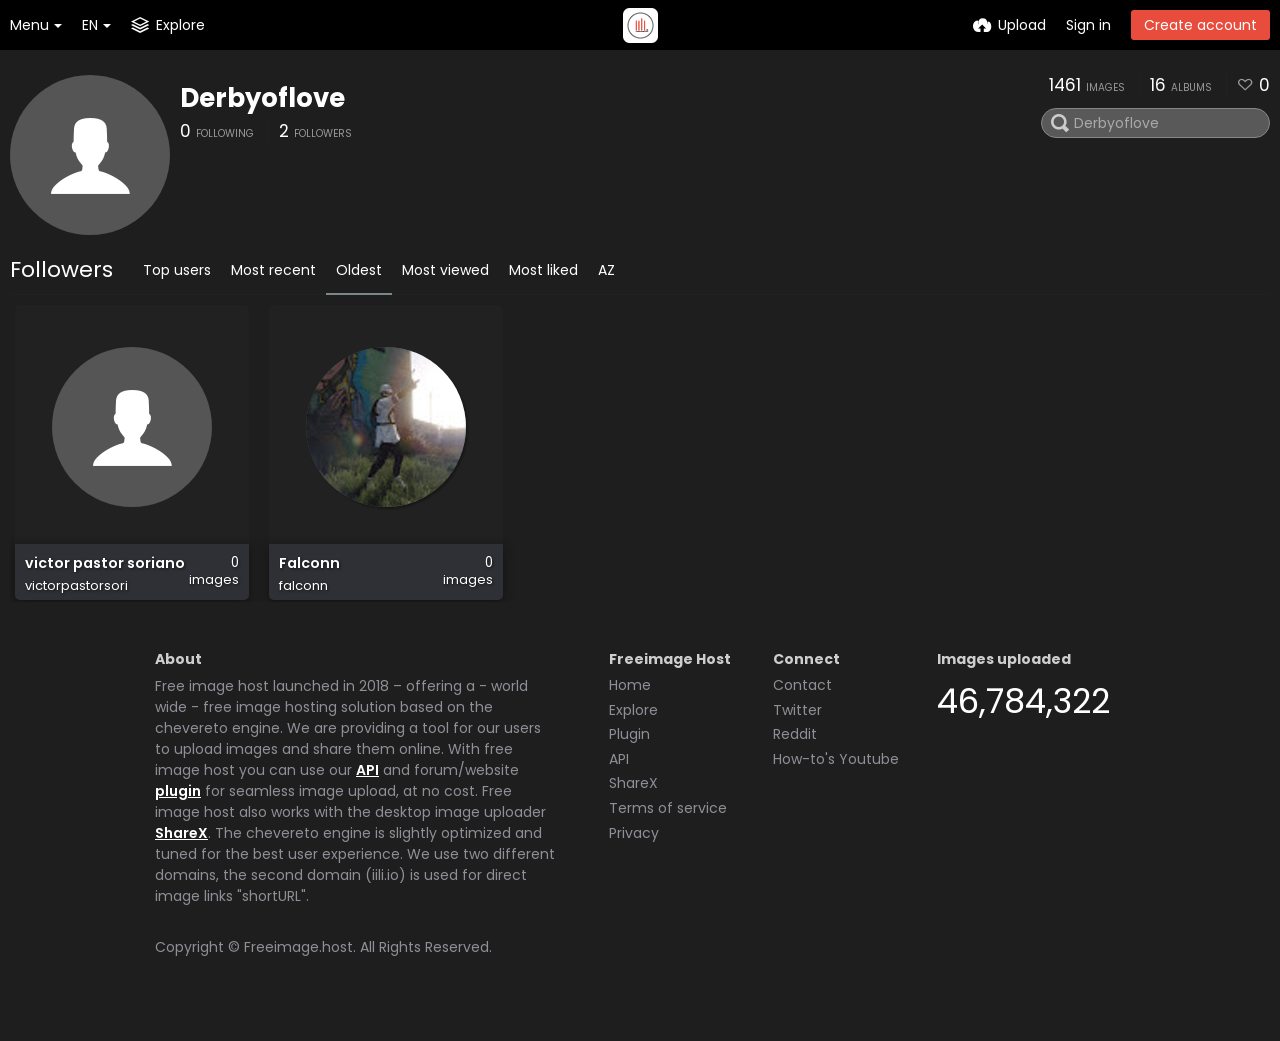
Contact (802, 708)
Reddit (795, 757)
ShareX (181, 856)
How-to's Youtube (836, 782)
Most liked (543, 270)
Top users (177, 270)
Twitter (797, 733)
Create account (1200, 25)
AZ (606, 270)
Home (630, 708)
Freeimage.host (298, 970)
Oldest (359, 270)
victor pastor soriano (104, 573)
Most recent (273, 270)
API (367, 793)
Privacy (634, 856)
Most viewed (445, 270)
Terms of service (668, 831)
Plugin (629, 757)
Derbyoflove (262, 98)
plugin (178, 814)
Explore (633, 733)
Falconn (308, 573)
